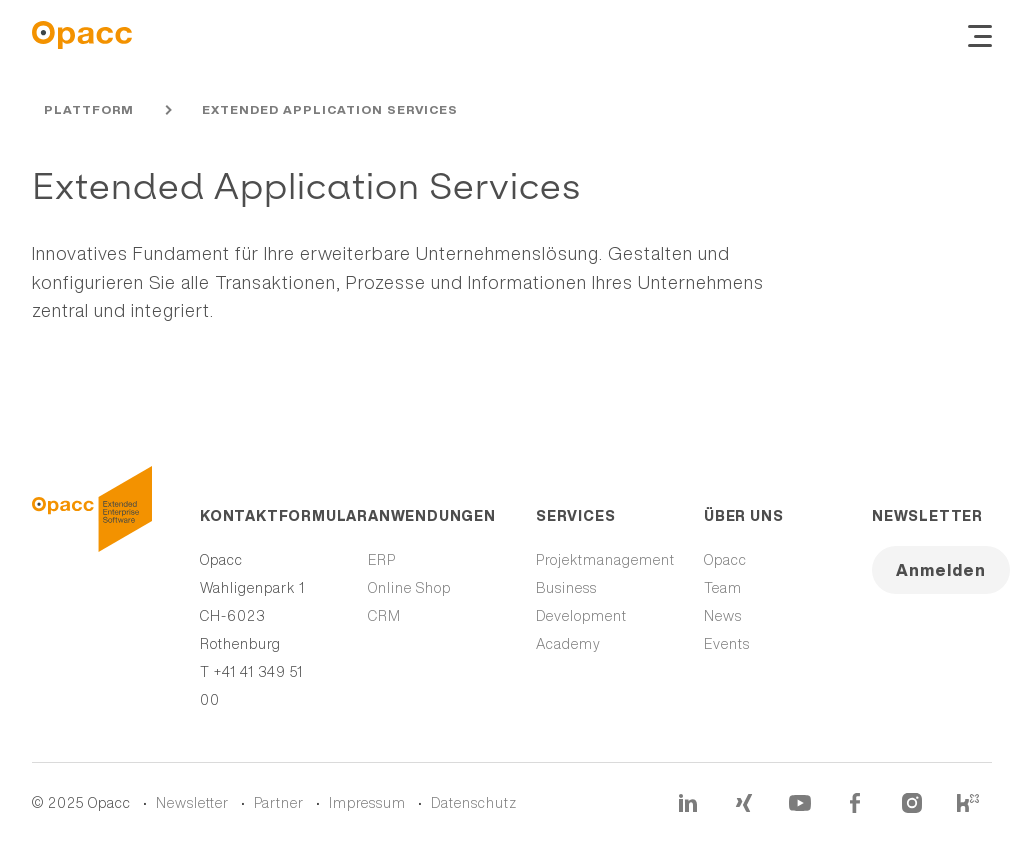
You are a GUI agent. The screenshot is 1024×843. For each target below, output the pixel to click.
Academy (568, 644)
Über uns (743, 516)
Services (575, 516)
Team (723, 588)
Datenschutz (474, 803)
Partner (279, 803)
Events (727, 644)
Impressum (367, 803)
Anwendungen (428, 516)
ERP (382, 560)
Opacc (725, 560)
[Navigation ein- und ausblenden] (980, 35)
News (723, 616)
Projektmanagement (605, 560)
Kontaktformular (260, 516)
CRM (384, 616)
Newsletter (927, 516)
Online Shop (409, 588)
